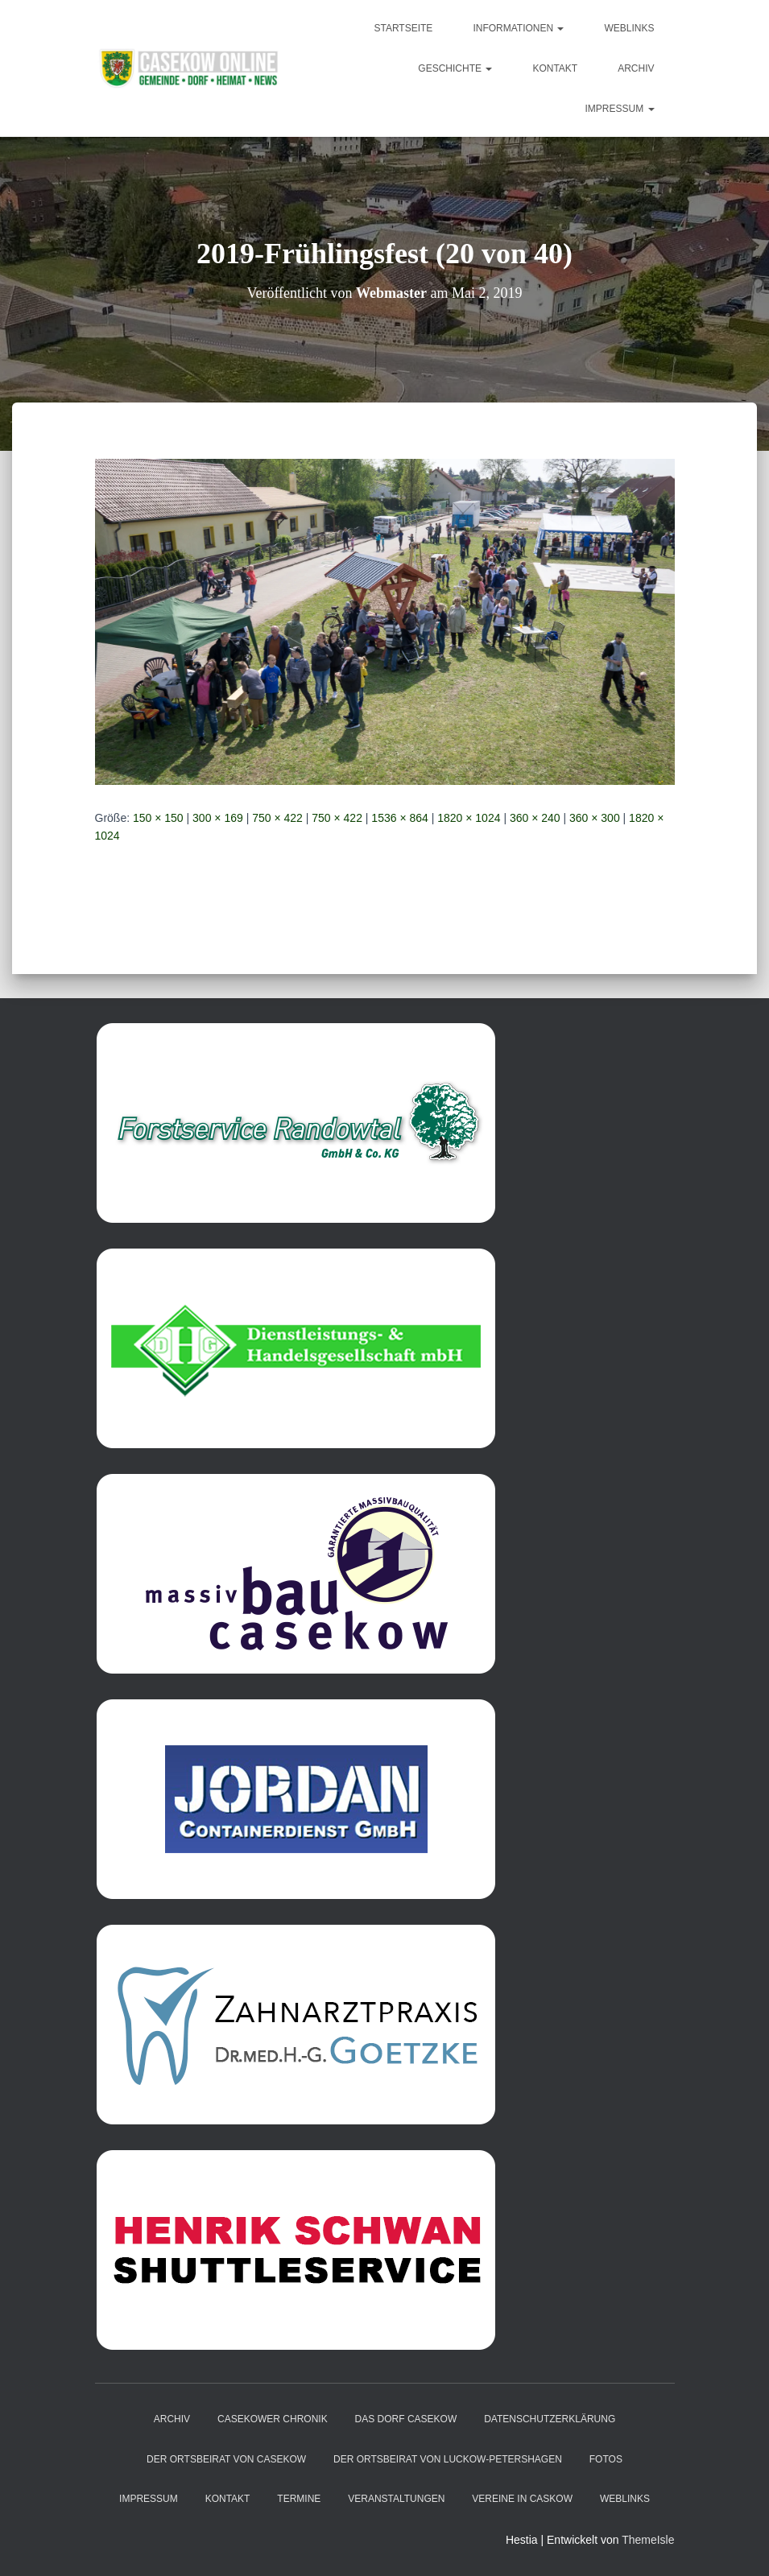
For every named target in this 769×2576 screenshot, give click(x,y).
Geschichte (455, 68)
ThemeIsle (648, 2539)
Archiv (636, 68)
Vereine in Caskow (522, 2498)
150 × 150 (158, 817)
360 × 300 (594, 817)
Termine (298, 2498)
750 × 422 (277, 817)
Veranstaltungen (396, 2498)
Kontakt (554, 68)
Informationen (518, 28)
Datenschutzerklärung (549, 2419)
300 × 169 (217, 817)
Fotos (605, 2459)
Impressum (619, 108)
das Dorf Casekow (406, 2419)
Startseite (403, 28)
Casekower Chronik (272, 2419)
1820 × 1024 (468, 817)
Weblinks (629, 28)
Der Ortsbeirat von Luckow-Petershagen (447, 2459)
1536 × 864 (399, 817)
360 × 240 (535, 817)
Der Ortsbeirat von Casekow (226, 2459)
